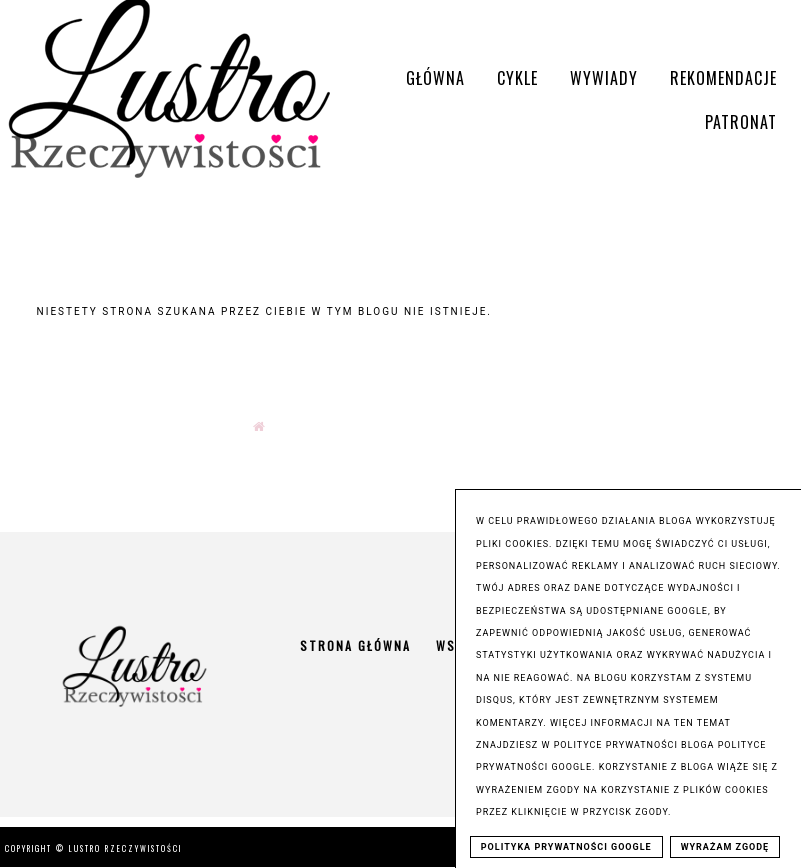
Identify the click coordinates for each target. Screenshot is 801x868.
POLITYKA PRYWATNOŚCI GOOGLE (566, 847)
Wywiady (604, 78)
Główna (435, 78)
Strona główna (355, 645)
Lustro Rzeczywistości (125, 848)
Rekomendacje (723, 78)
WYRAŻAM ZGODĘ (725, 847)
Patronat (741, 122)
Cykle (517, 78)
